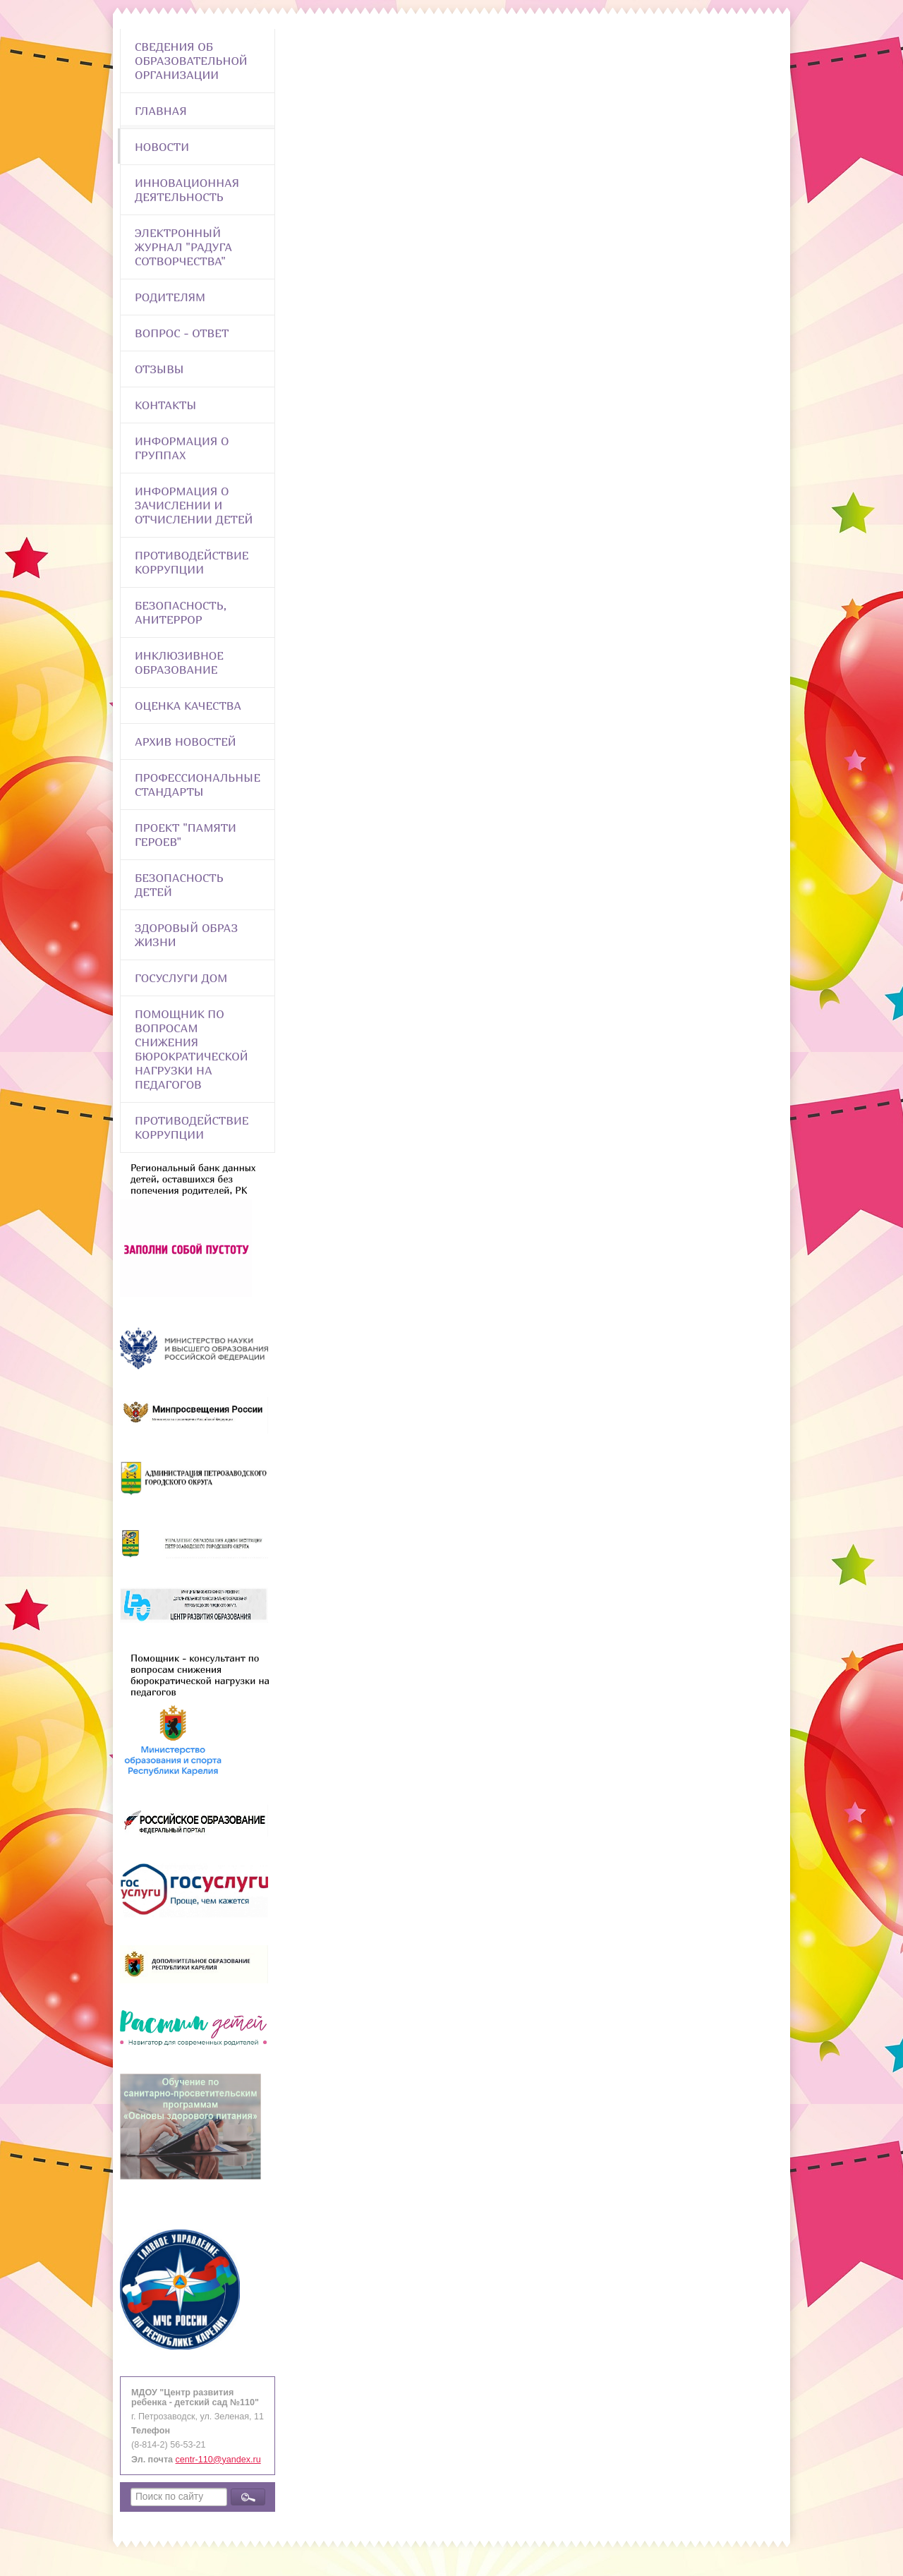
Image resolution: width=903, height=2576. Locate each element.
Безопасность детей (179, 885)
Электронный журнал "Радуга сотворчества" (183, 247)
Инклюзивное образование (179, 662)
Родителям (170, 297)
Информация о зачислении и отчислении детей (194, 505)
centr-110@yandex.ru (218, 2460)
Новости (162, 147)
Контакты (166, 405)
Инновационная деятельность (187, 190)
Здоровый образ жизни (186, 935)
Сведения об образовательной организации (191, 61)
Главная (161, 111)
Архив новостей (185, 741)
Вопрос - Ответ (182, 333)
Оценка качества (188, 706)
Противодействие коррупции (191, 562)
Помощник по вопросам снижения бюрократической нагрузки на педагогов (191, 1049)
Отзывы (159, 369)
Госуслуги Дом (181, 978)
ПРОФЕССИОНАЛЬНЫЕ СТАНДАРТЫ (197, 784)
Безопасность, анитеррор (180, 612)
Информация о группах (182, 448)
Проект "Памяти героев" (185, 835)
